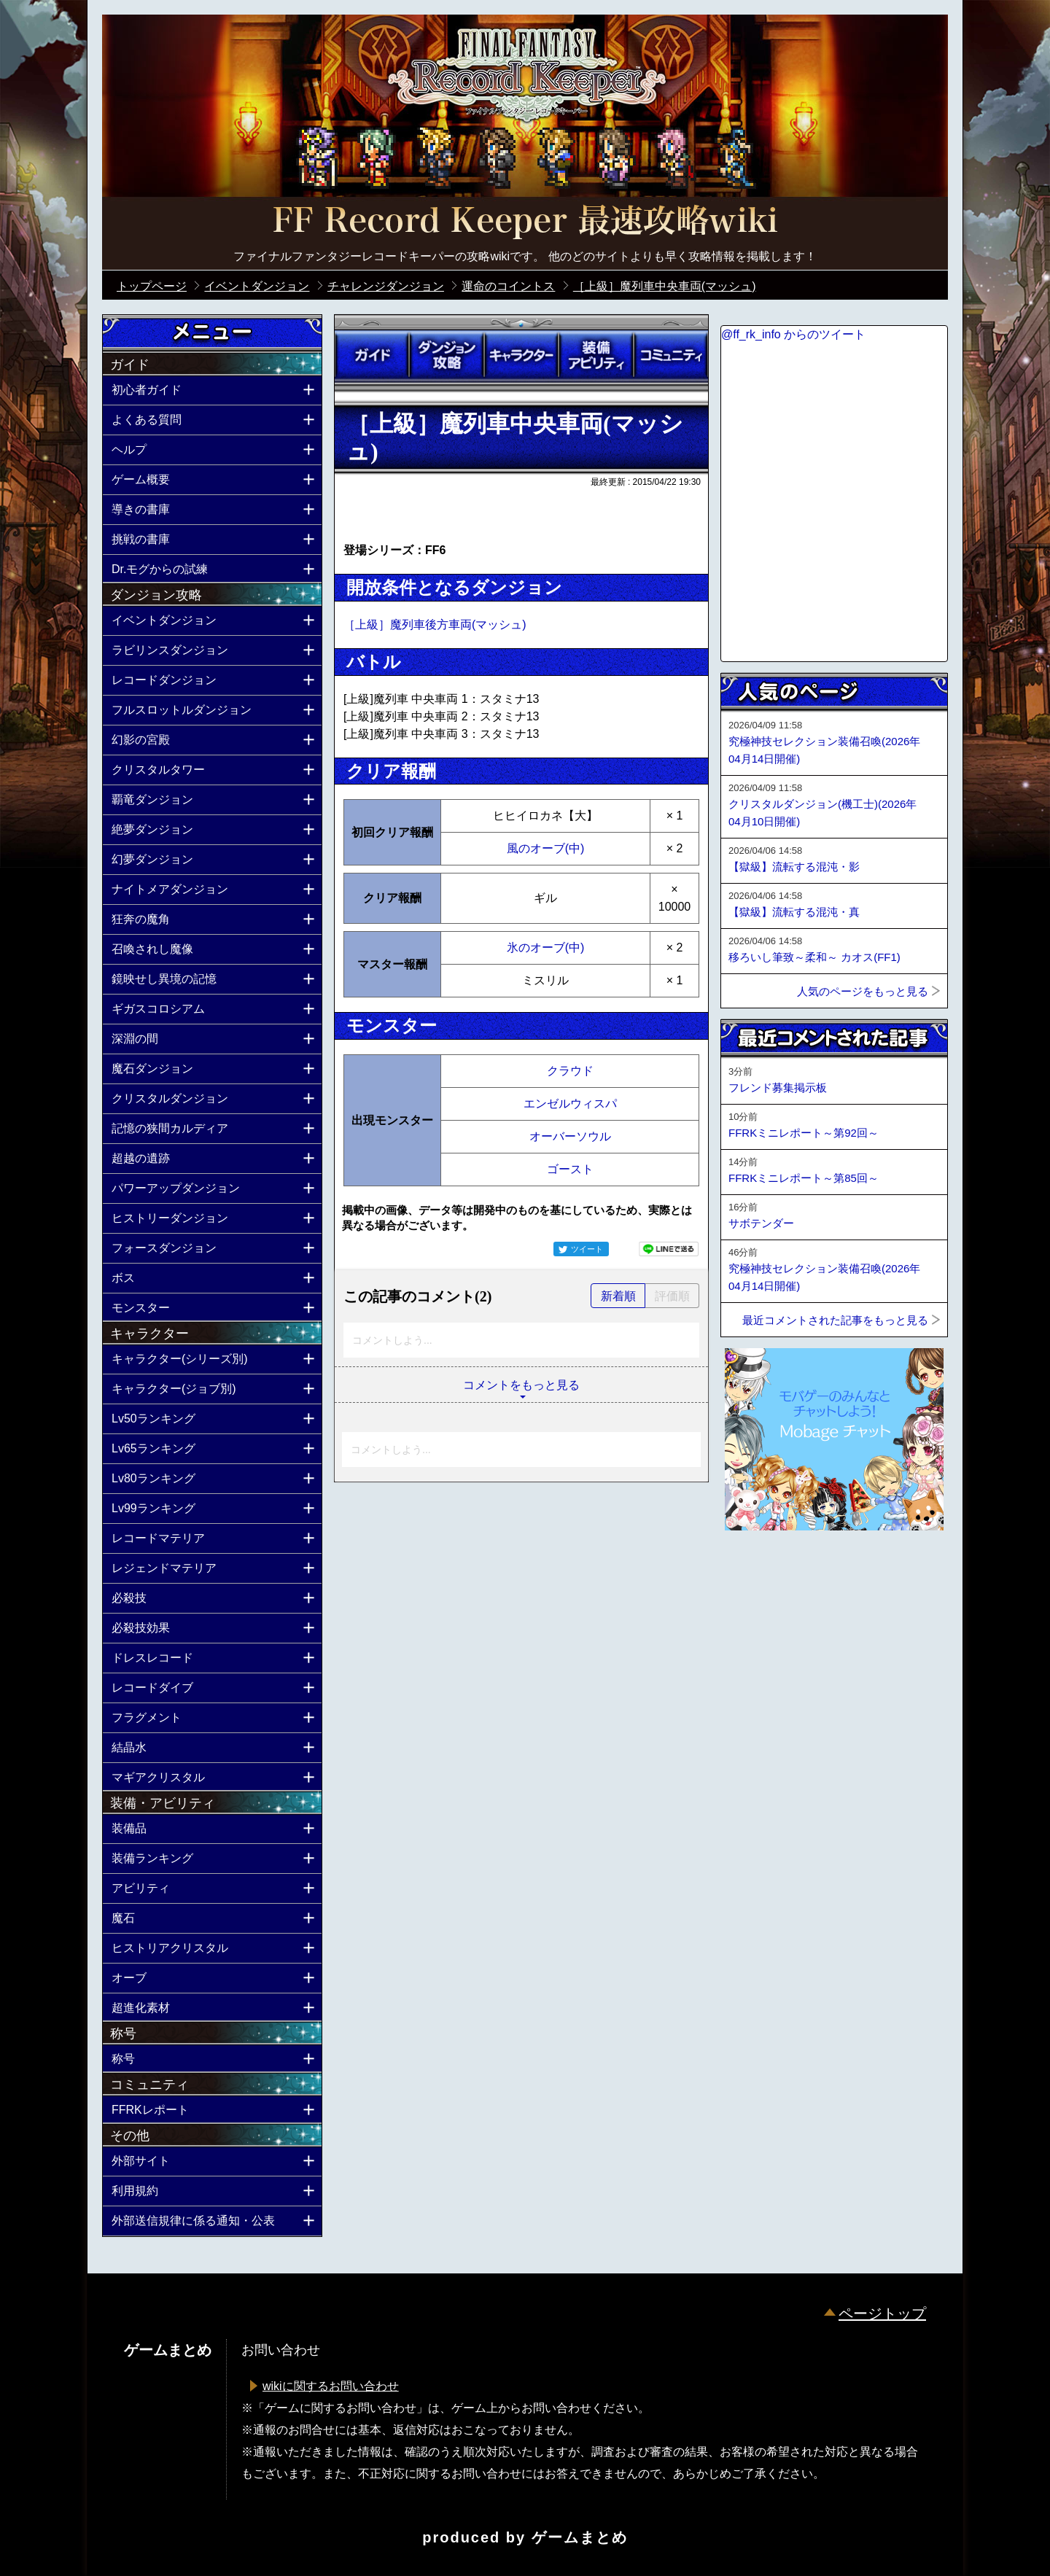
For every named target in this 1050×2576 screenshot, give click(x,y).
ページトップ (882, 2313)
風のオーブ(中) (546, 848)
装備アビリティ (596, 355)
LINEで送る (669, 1249)
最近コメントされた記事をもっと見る (835, 1320)
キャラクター (521, 355)
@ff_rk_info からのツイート (793, 334)
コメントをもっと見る (521, 1385)
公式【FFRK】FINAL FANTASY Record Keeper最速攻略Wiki (525, 222)
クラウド (570, 1071)
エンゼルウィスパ (570, 1103)
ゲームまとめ (580, 2537)
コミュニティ (671, 355)
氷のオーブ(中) (546, 947)
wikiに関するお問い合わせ (330, 2386)
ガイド (372, 355)
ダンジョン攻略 (446, 355)
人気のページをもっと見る (862, 991)
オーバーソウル (570, 1136)
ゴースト (570, 1169)
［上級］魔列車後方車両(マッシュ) (434, 624)
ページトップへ (757, 1569)
